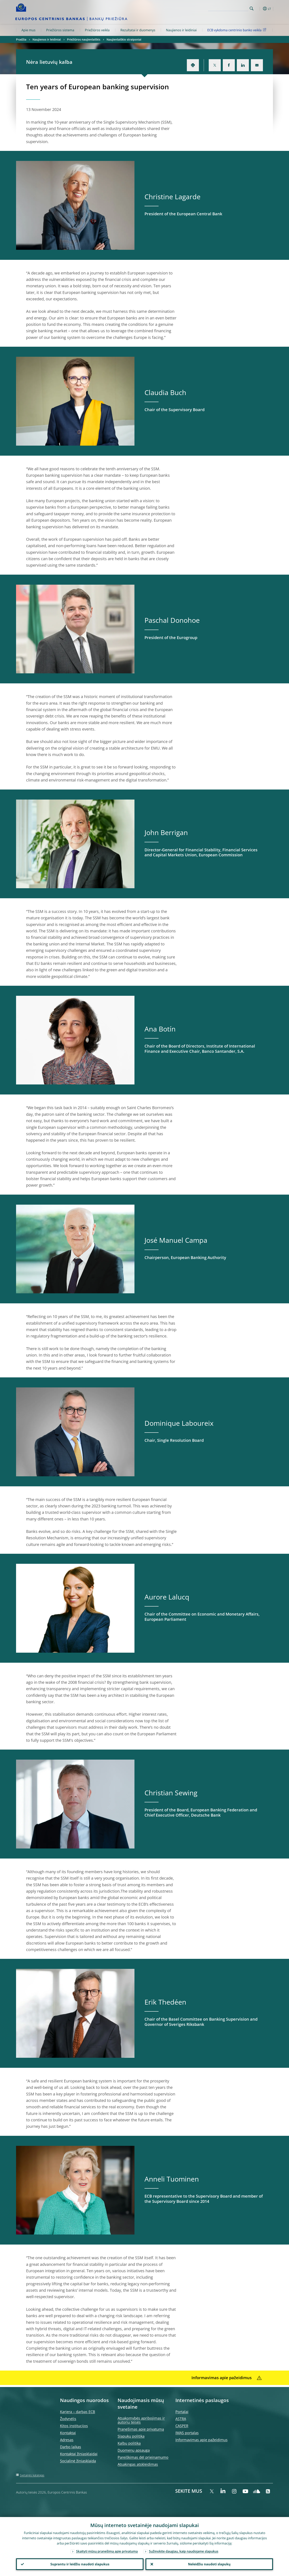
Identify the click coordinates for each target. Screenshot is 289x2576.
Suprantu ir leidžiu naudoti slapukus (79, 2564)
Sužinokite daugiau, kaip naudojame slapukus (183, 2551)
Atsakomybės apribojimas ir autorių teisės (141, 2420)
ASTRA (180, 2418)
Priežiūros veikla (97, 30)
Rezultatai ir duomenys (137, 30)
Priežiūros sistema (60, 30)
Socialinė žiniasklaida (78, 2460)
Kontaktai (68, 2432)
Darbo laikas (70, 2446)
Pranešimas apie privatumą (141, 2429)
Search (251, 8)
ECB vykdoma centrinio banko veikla (237, 29)
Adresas (66, 2439)
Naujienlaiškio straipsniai (124, 39)
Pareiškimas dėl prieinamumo (143, 2457)
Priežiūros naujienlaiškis (83, 39)
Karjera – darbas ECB (77, 2411)
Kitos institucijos (74, 2425)
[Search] (228, 8)
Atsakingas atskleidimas (138, 2464)
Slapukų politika (131, 2436)
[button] (259, 8)
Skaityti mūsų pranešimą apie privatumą (107, 2551)
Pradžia (21, 39)
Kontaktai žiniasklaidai (79, 2453)
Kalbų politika (129, 2443)
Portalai (181, 2411)
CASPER (181, 2425)
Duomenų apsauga (134, 2450)
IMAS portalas (187, 2432)
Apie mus (28, 30)
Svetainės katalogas (32, 2475)
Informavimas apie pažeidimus (201, 2439)
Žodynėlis (68, 2418)
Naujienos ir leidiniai (181, 30)
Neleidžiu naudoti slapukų (209, 2564)
